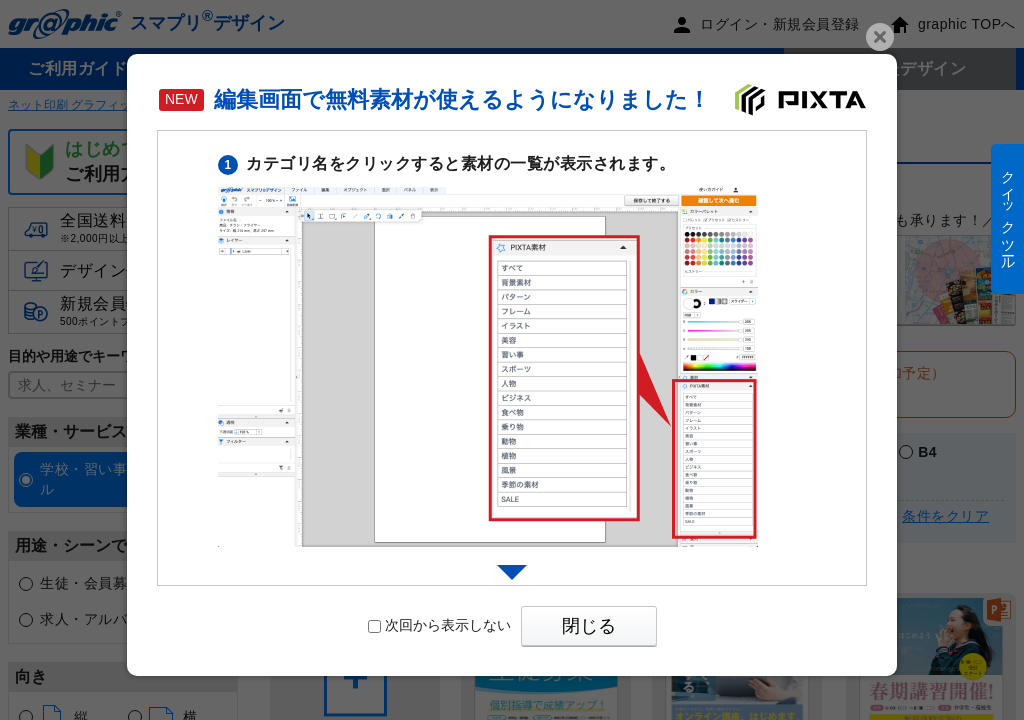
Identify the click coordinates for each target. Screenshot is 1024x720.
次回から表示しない (439, 625)
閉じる (589, 626)
